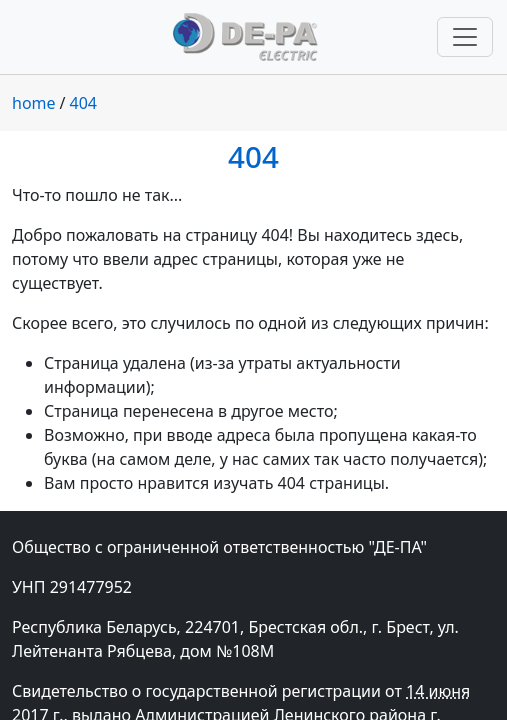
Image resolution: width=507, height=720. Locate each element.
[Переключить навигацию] (465, 37)
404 (83, 103)
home (34, 103)
